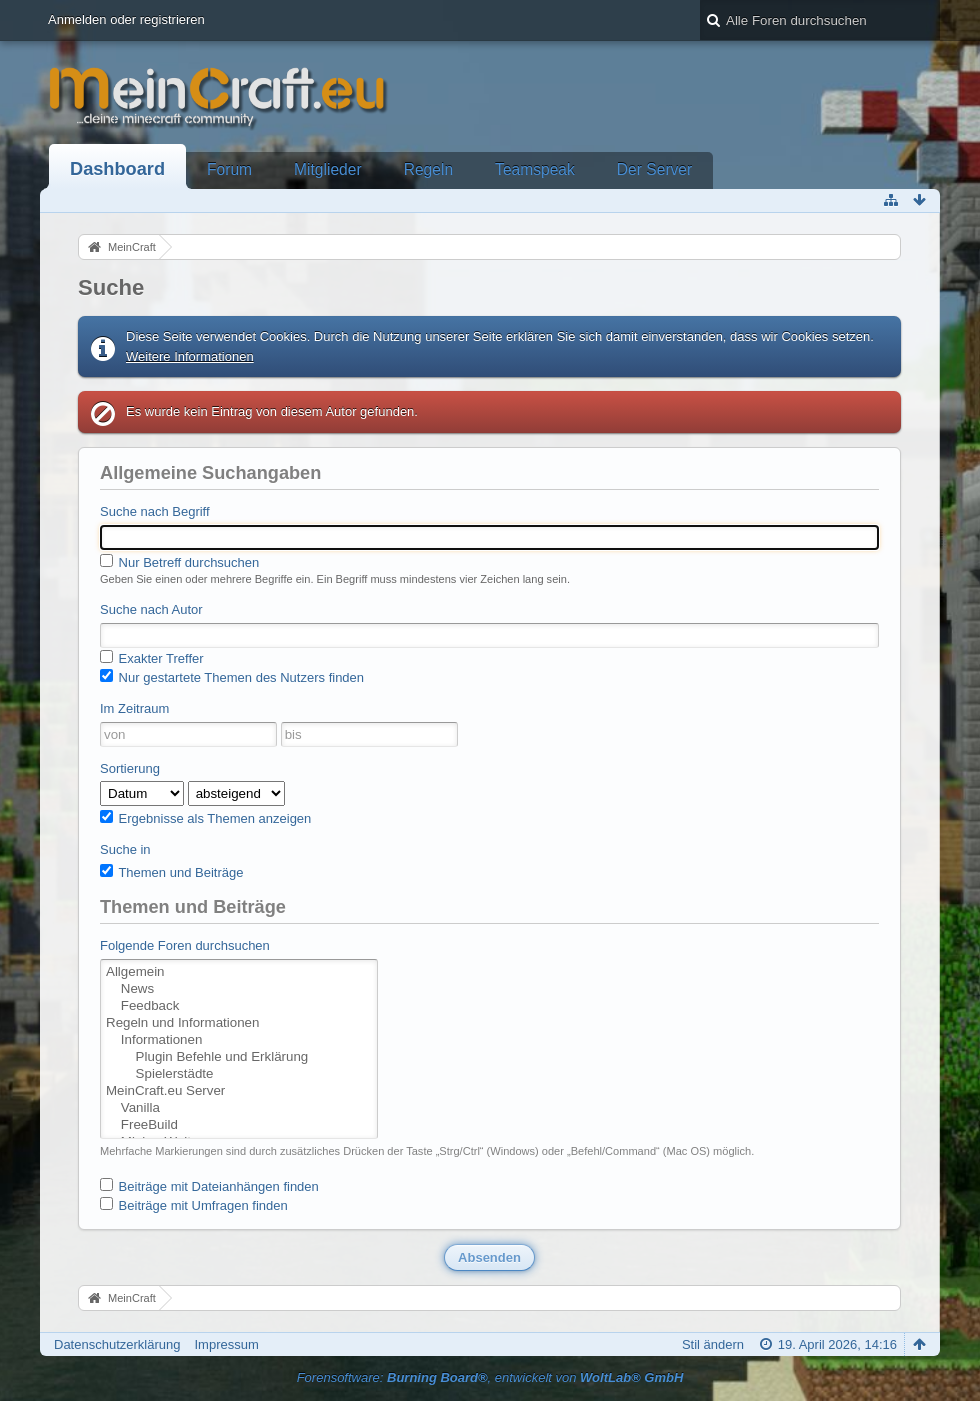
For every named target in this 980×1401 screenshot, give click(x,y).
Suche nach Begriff (155, 511)
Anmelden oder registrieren (126, 19)
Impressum (226, 1344)
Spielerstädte (239, 1074)
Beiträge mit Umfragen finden (194, 1205)
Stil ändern (713, 1344)
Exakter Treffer (152, 658)
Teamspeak (535, 169)
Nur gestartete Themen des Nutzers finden (232, 677)
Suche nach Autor (151, 609)
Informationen (239, 1040)
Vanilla (239, 1108)
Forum (229, 169)
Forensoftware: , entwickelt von (490, 1377)
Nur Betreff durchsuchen (179, 562)
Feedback (239, 1006)
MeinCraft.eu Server (239, 1091)
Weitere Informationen (190, 356)
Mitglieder (328, 169)
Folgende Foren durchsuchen (185, 945)
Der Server (654, 169)
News (239, 989)
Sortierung (130, 768)
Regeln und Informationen (239, 1023)
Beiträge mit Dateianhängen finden (209, 1186)
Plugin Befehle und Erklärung (239, 1057)
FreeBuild (239, 1125)
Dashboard (117, 169)
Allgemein (239, 972)
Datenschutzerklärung (117, 1344)
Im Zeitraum (134, 708)
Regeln (428, 169)
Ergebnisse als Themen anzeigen (205, 818)
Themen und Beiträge (171, 872)
